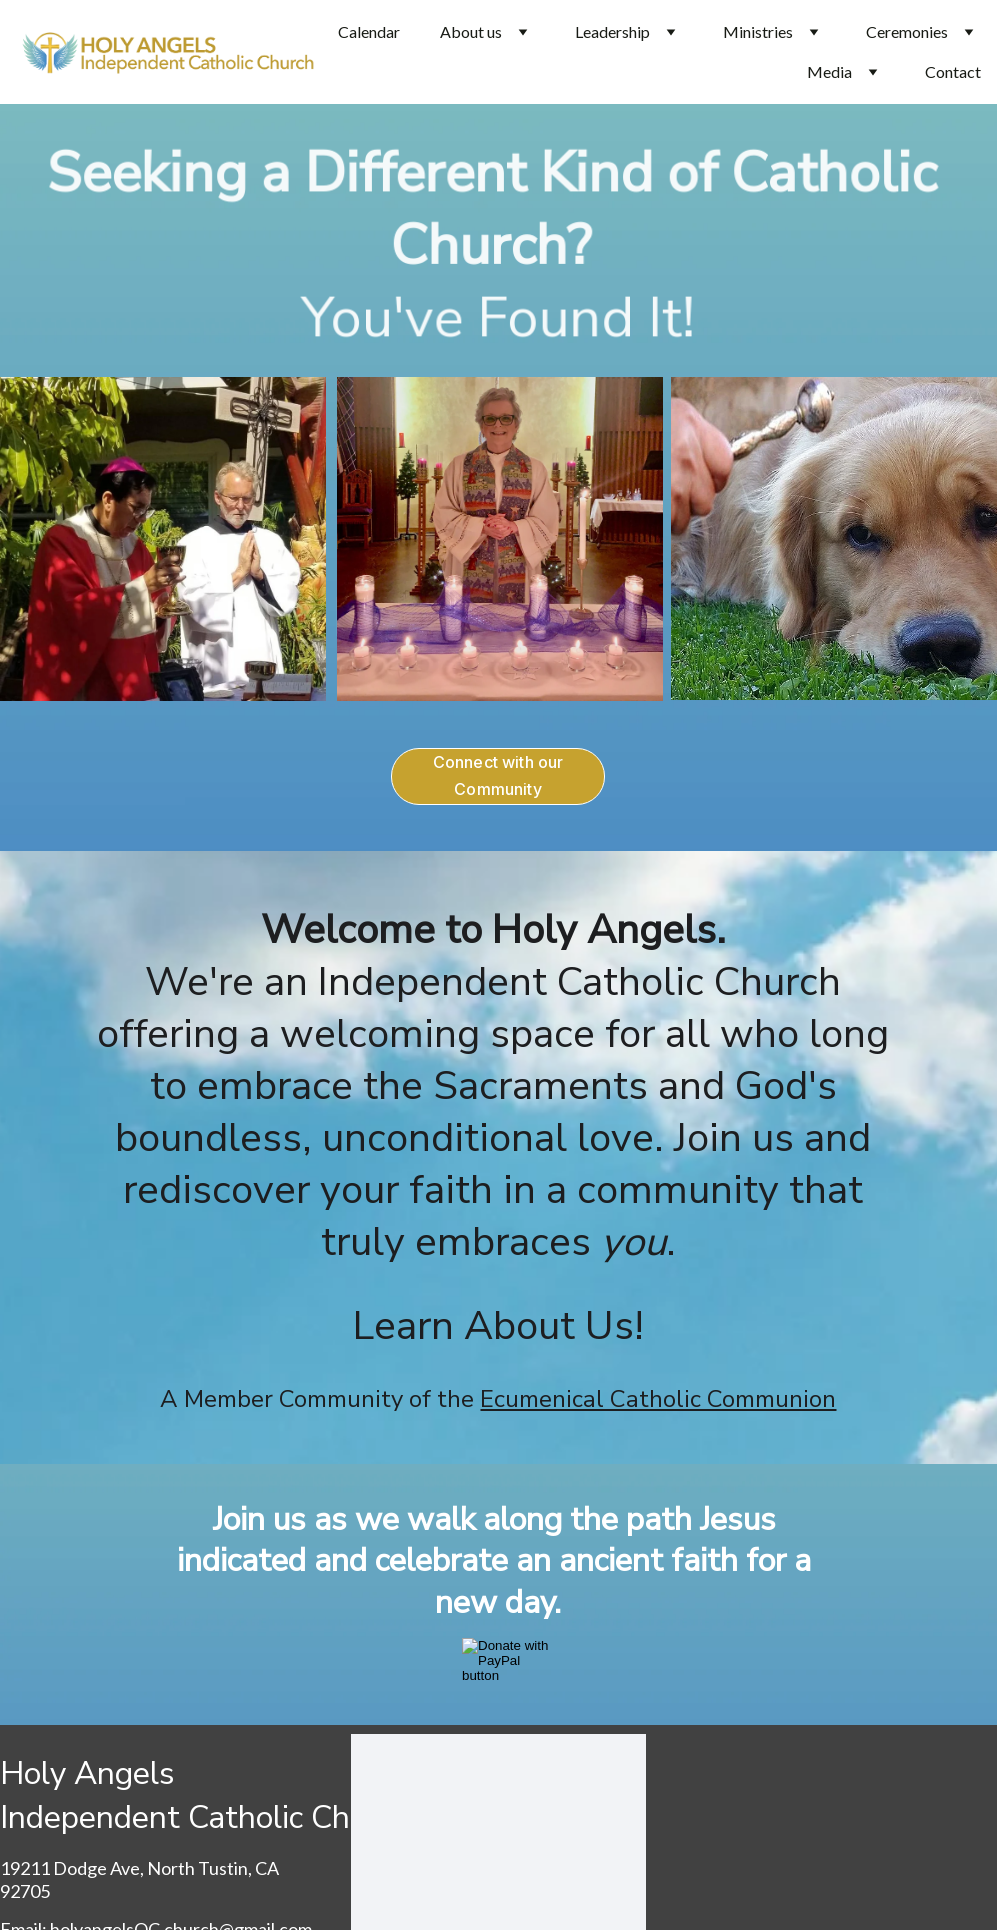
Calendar (369, 31)
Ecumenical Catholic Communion (658, 1399)
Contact (953, 71)
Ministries (758, 31)
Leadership (612, 31)
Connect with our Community (498, 776)
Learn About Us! (498, 1326)
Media (829, 71)
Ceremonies (907, 31)
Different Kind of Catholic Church (624, 209)
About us (471, 31)
